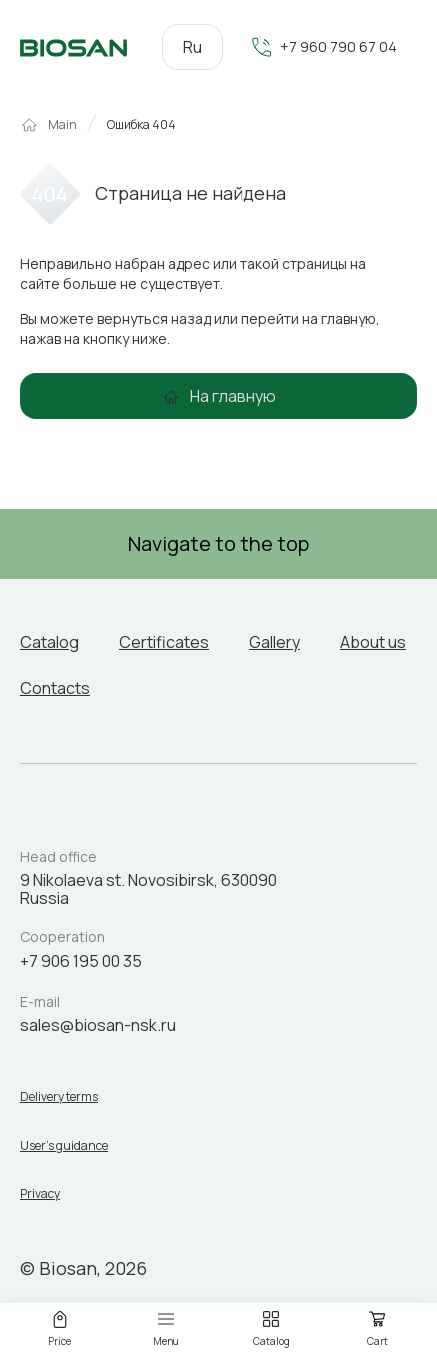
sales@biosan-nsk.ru (98, 1025)
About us (373, 642)
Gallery (274, 642)
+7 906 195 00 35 (81, 961)
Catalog (49, 642)
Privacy (40, 1194)
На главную (233, 396)
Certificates (164, 642)
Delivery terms (59, 1097)
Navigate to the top (218, 543)
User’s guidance (64, 1146)
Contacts (55, 688)
